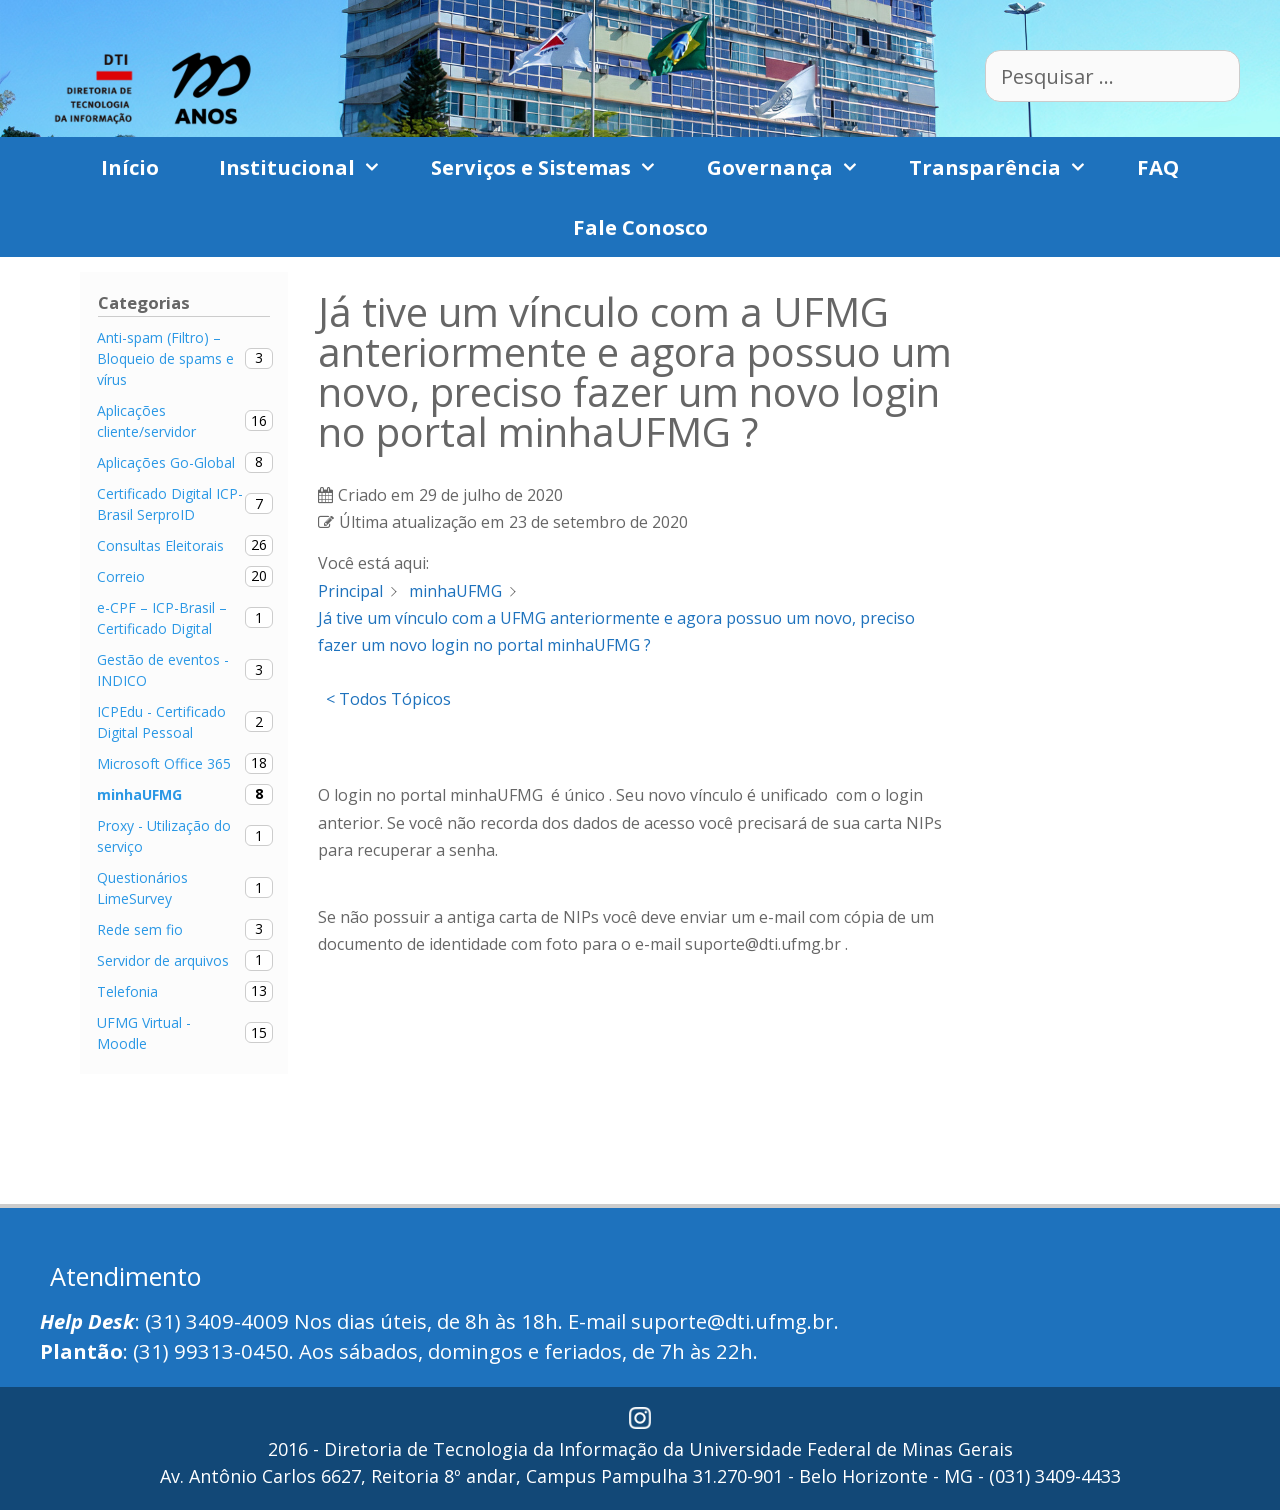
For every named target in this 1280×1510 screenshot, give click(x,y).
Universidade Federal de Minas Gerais (851, 1449)
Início (130, 167)
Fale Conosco (640, 227)
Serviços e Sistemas (554, 167)
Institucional (310, 167)
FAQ (1158, 167)
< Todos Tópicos (388, 699)
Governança (793, 167)
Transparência (1008, 167)
